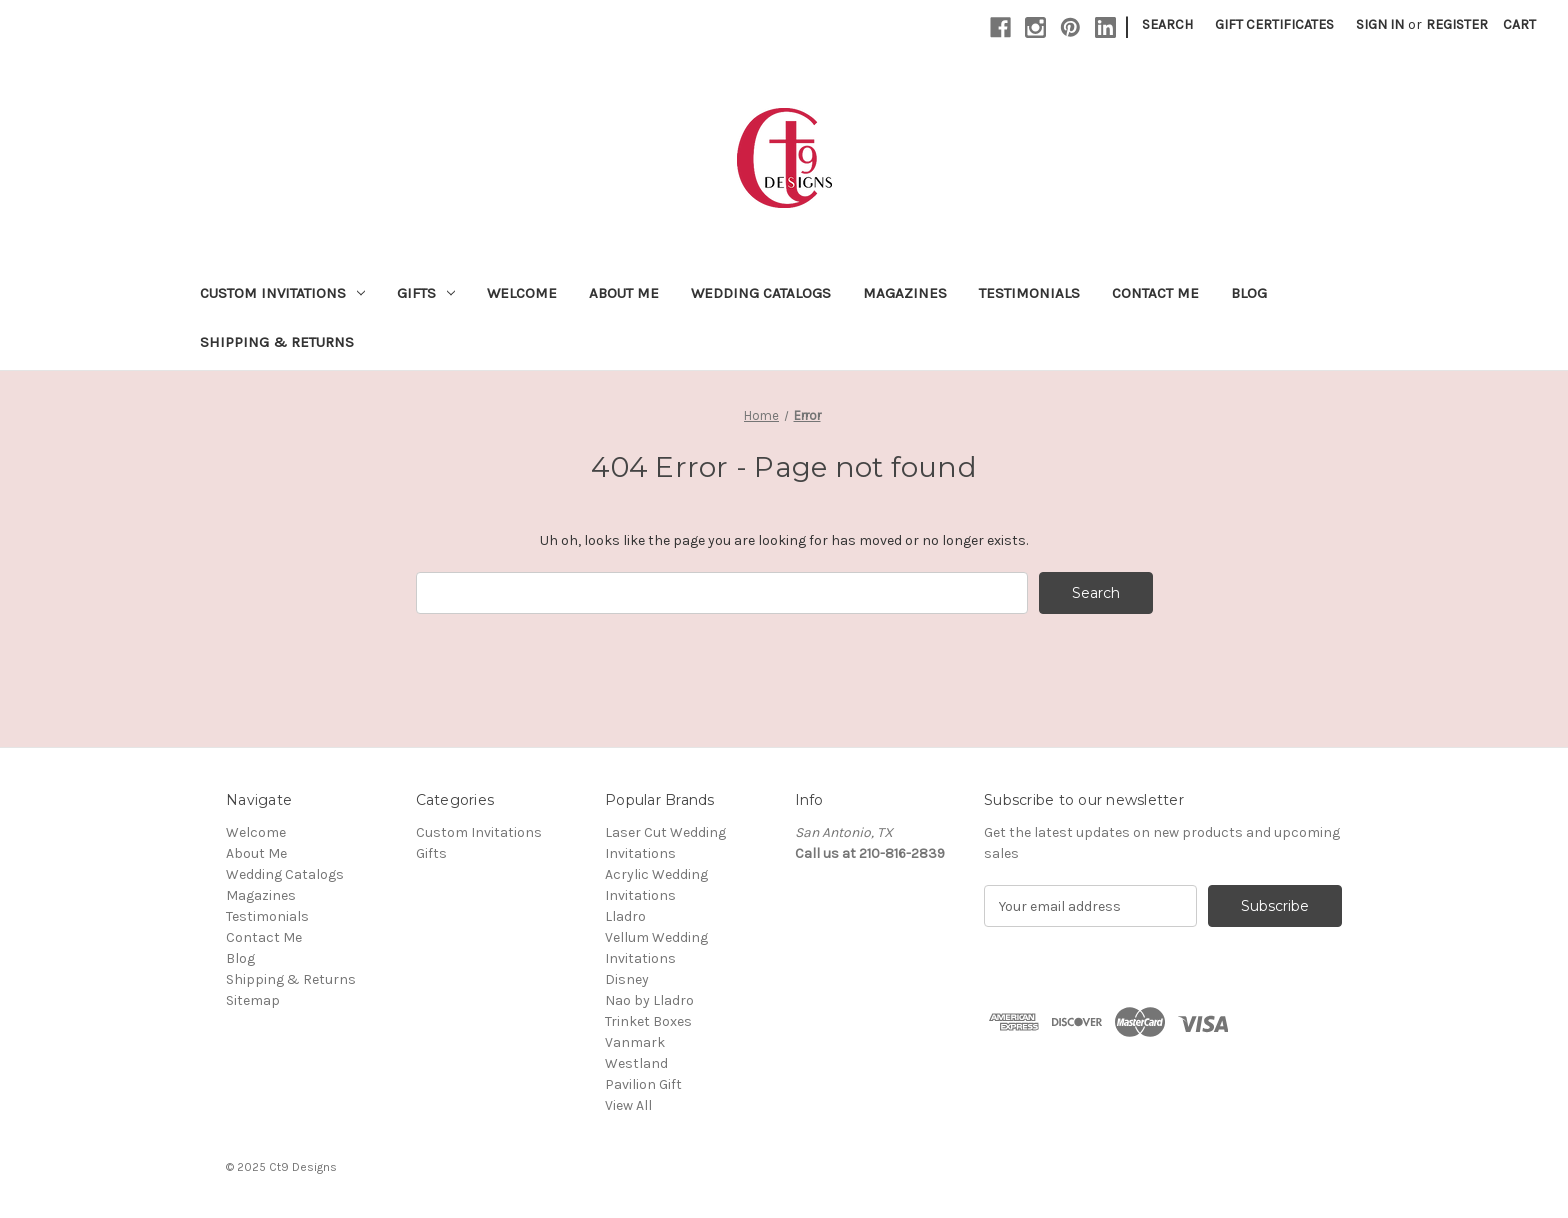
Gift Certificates (1274, 24)
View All (628, 1105)
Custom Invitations (282, 293)
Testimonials (1029, 293)
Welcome (522, 293)
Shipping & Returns (277, 342)
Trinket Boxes (648, 1021)
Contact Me (1155, 293)
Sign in (1380, 24)
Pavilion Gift (643, 1084)
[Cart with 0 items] (1519, 24)
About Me (624, 293)
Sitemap (253, 1000)
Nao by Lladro (649, 1000)
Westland (636, 1063)
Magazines (905, 293)
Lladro (625, 916)
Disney (627, 979)
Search (1167, 24)
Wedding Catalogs (761, 293)
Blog (1249, 293)
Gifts (426, 293)
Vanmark (635, 1042)
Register (1457, 24)
